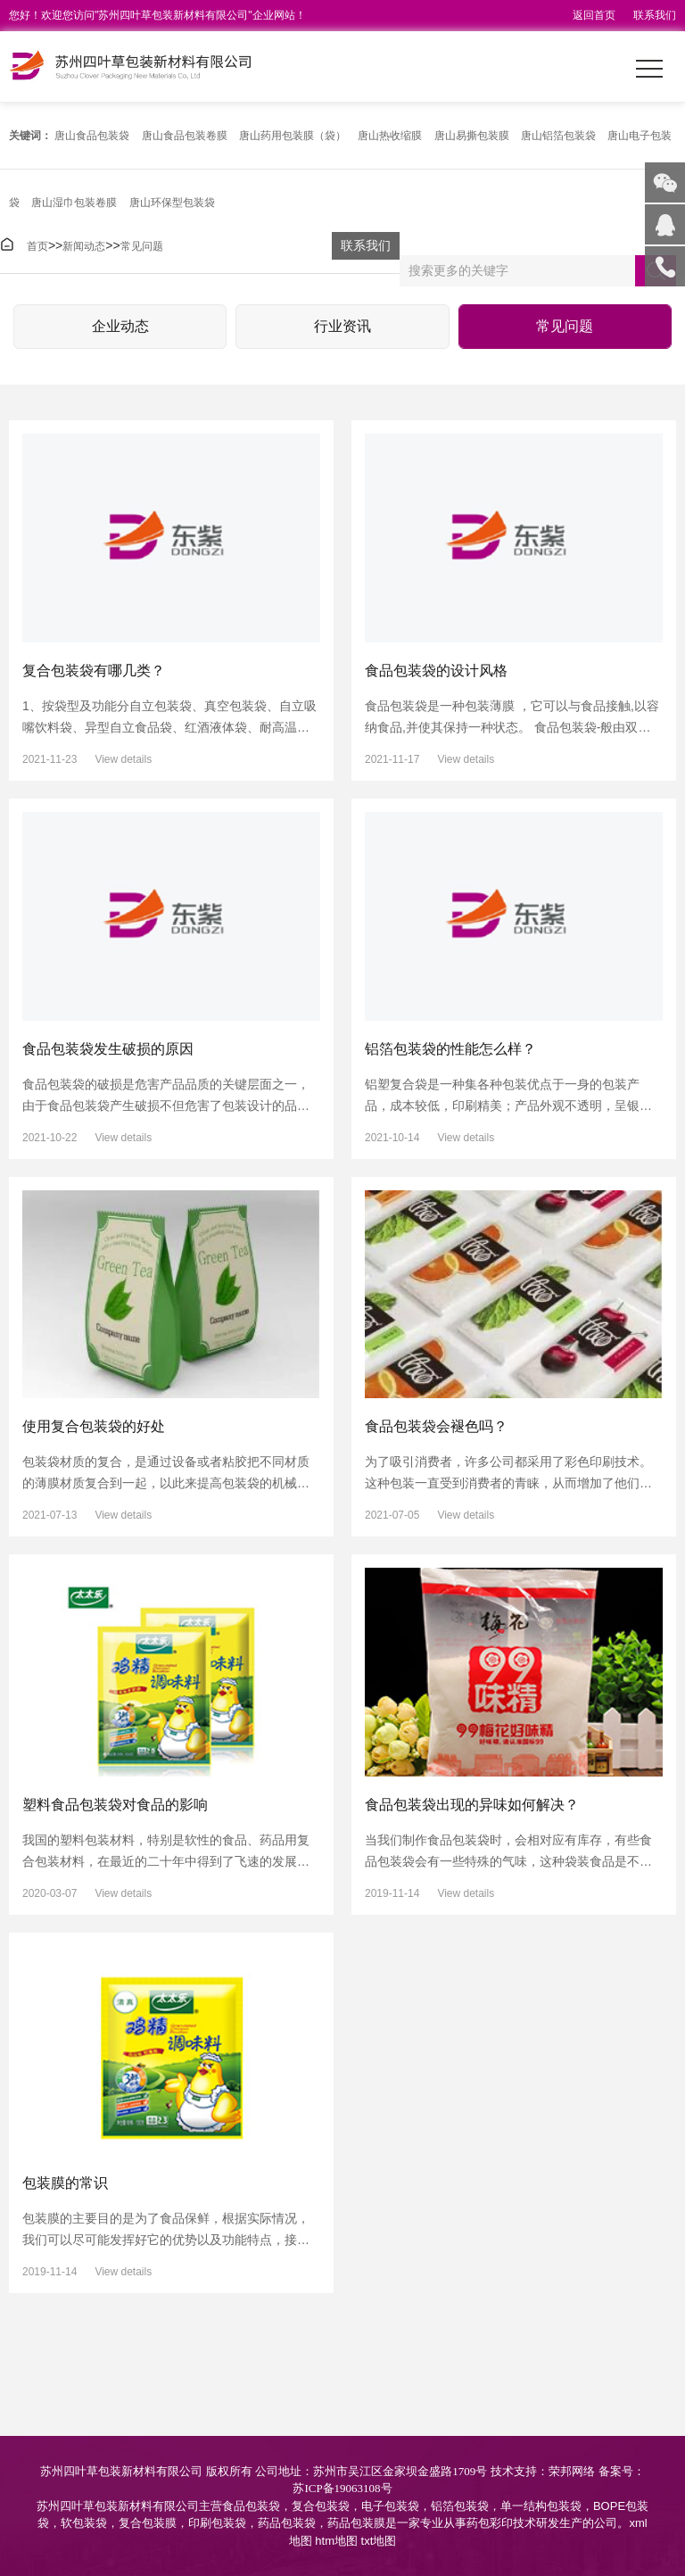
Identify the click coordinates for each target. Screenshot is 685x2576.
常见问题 (141, 246)
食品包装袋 (251, 2506)
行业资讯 (342, 326)
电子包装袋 (390, 2506)
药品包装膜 (356, 2523)
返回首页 (594, 15)
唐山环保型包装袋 (172, 202)
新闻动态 (83, 246)
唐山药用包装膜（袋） (292, 135)
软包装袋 (84, 2523)
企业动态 (120, 326)
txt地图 (379, 2540)
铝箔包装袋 (460, 2506)
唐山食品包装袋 (91, 135)
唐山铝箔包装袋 (558, 135)
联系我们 (654, 15)
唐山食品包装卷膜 (184, 135)
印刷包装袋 (217, 2523)
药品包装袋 (287, 2523)
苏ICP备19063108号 (342, 2488)
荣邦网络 (572, 2471)
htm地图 (336, 2540)
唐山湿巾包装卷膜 (74, 202)
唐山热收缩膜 (390, 135)
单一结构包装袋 (541, 2506)
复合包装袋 (321, 2506)
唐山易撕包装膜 (471, 135)
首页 (37, 246)
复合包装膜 (148, 2523)
